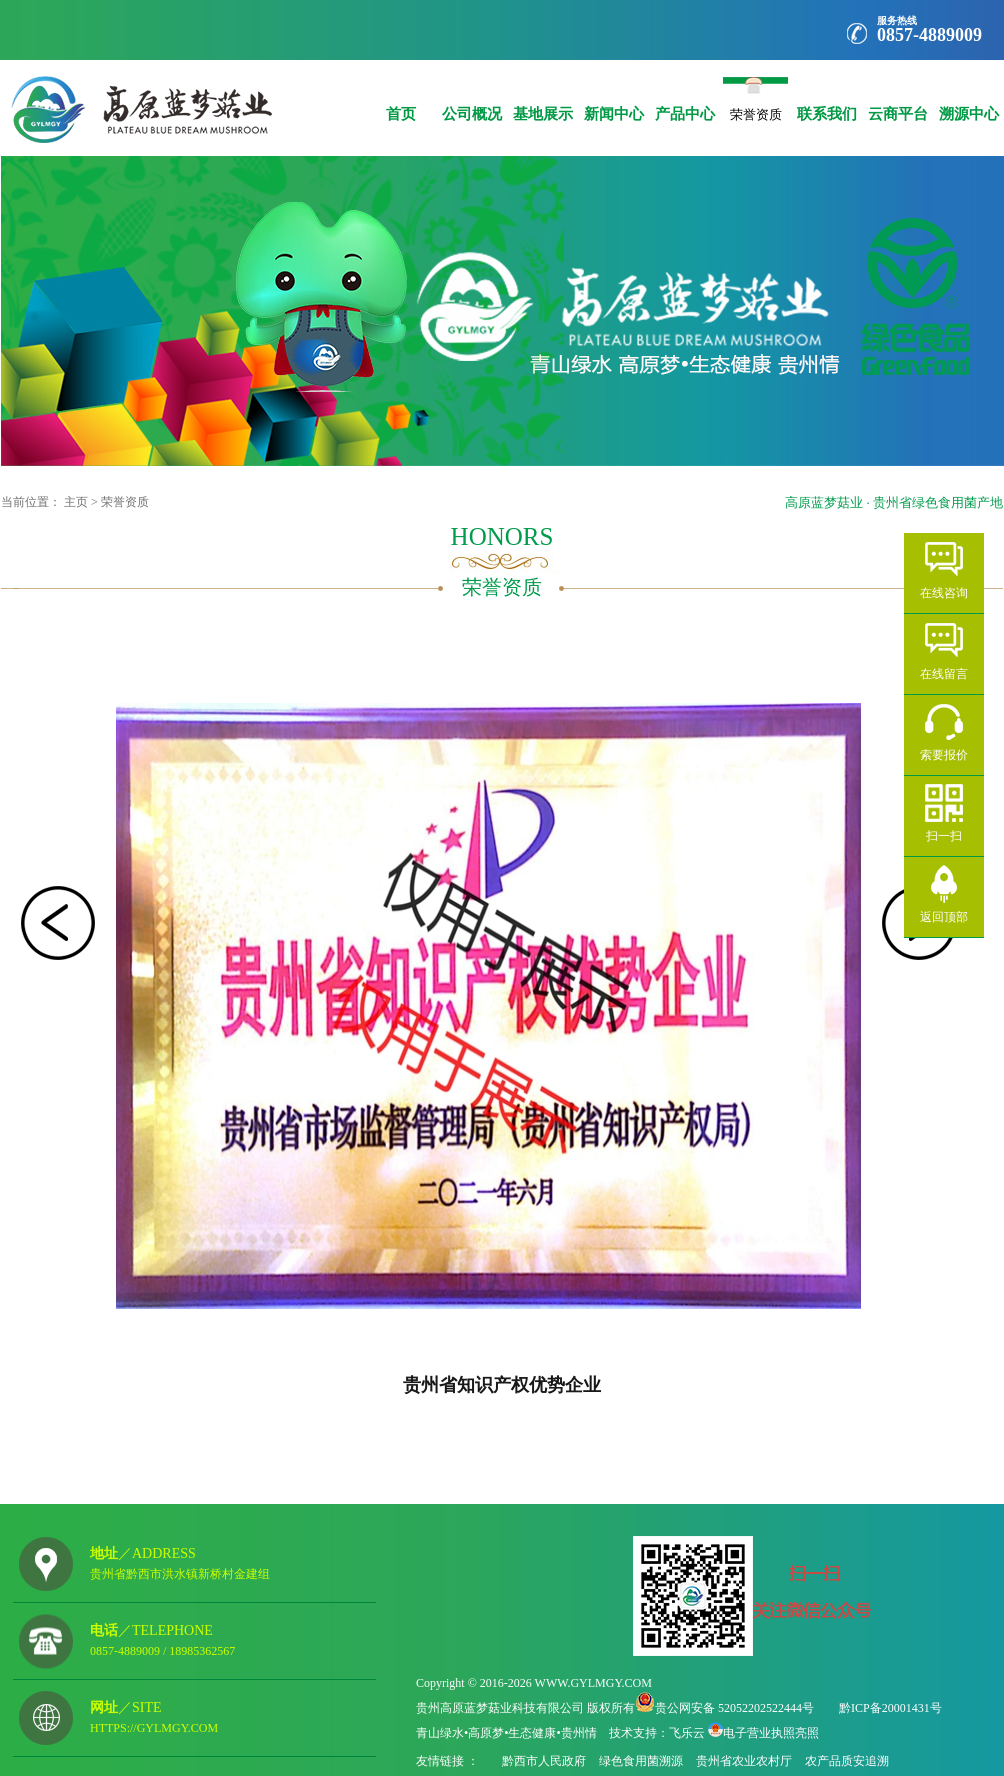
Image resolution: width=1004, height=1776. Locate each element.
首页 (400, 99)
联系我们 (826, 99)
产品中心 (684, 99)
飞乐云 (687, 1733)
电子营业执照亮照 (771, 1733)
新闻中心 (613, 99)
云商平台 (897, 99)
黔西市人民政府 (544, 1761)
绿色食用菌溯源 (641, 1761)
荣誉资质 (755, 110)
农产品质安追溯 (847, 1761)
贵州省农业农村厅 (744, 1761)
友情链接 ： (449, 1761)
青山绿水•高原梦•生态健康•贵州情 (506, 1733)
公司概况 (471, 99)
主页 (76, 502)
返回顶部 (944, 916)
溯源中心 (968, 99)
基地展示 (542, 99)
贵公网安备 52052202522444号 (734, 1708)
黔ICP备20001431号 (890, 1708)
